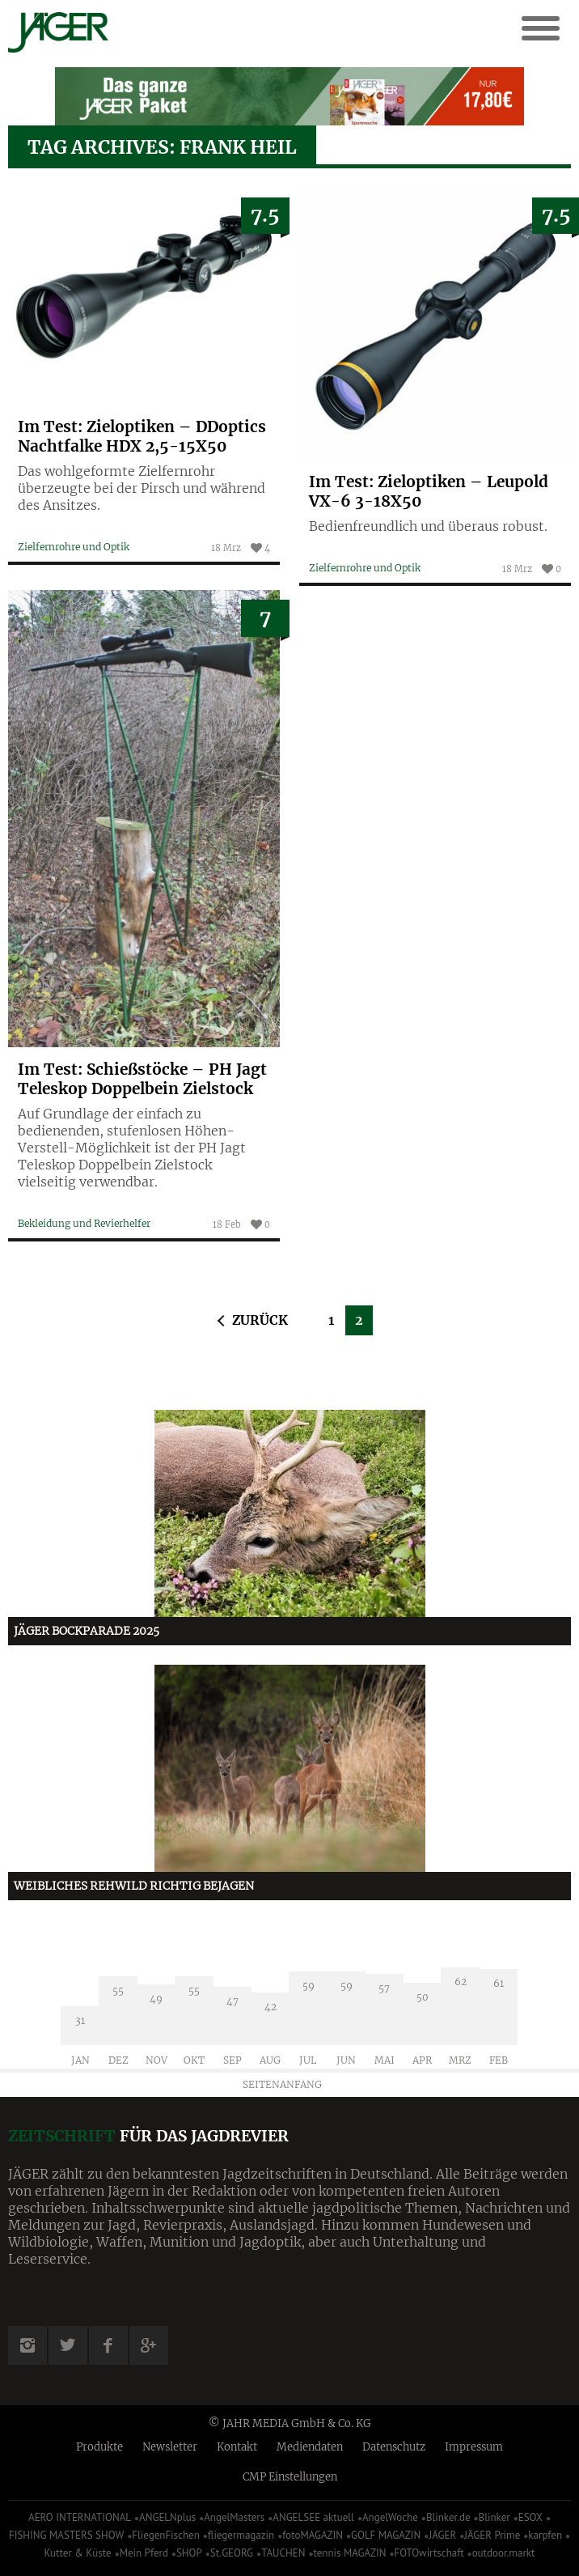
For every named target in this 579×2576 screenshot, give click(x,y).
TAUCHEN (283, 2553)
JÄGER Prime (492, 2535)
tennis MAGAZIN (349, 2553)
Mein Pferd (144, 2553)
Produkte (99, 2447)
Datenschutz (393, 2447)
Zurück (260, 1320)
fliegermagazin (241, 2535)
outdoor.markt (503, 2553)
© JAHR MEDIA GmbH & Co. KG (290, 2423)
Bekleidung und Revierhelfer (84, 1223)
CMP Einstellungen (290, 2477)
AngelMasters (234, 2517)
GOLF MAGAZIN (386, 2535)
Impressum (474, 2447)
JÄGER (442, 2535)
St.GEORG (231, 2553)
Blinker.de (448, 2517)
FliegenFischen (166, 2535)
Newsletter (169, 2447)
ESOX (530, 2517)
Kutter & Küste (78, 2553)
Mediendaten (310, 2447)
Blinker (494, 2517)
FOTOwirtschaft (429, 2553)
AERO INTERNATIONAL (79, 2517)
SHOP (189, 2553)
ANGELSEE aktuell (313, 2517)
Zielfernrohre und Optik (73, 547)
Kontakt (237, 2447)
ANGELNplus (167, 2517)
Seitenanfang (282, 2084)
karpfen (545, 2535)
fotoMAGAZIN (312, 2535)
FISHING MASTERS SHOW (66, 2535)
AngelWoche (390, 2517)
